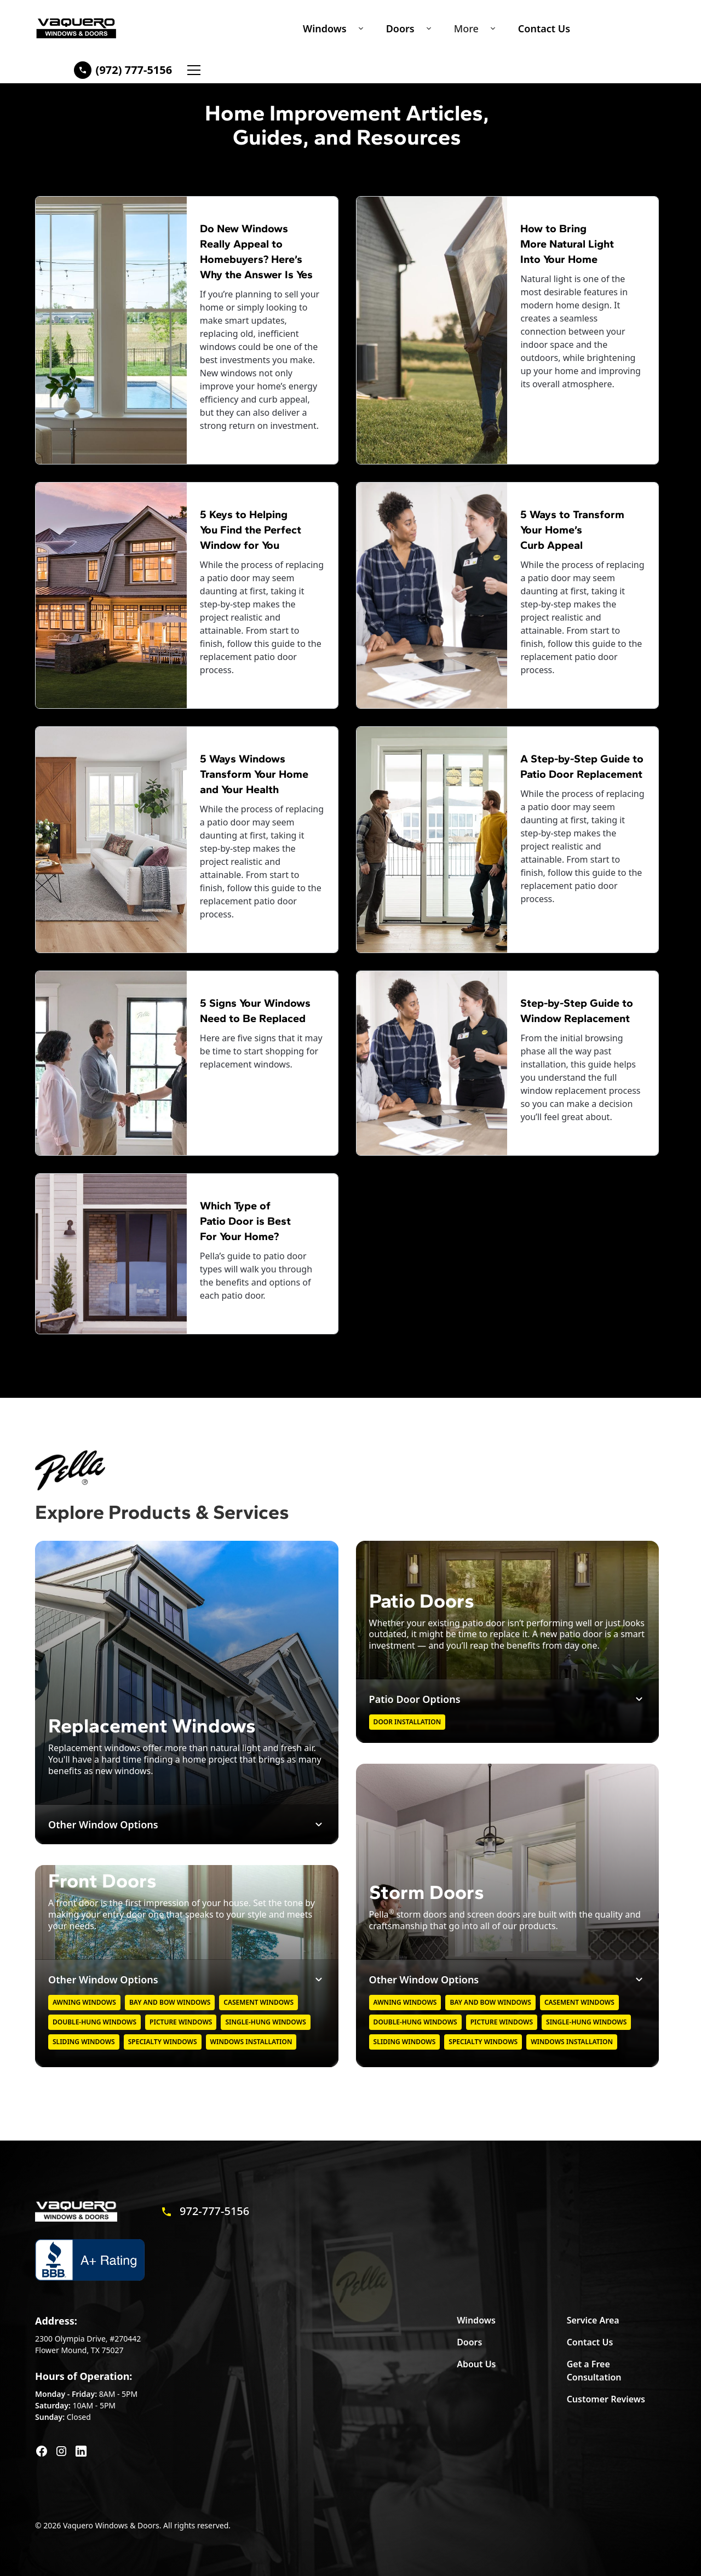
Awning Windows (84, 2002)
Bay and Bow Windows (169, 2002)
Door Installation (407, 1721)
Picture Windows (181, 2022)
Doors (400, 28)
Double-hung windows (94, 2022)
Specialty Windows (162, 2041)
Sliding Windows (84, 2041)
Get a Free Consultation (594, 2370)
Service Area (593, 2320)
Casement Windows (258, 2002)
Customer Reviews (606, 2399)
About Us (476, 2364)
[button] (331, 28)
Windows (325, 28)
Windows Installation (251, 2041)
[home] (76, 28)
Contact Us (544, 28)
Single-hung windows (265, 2022)
